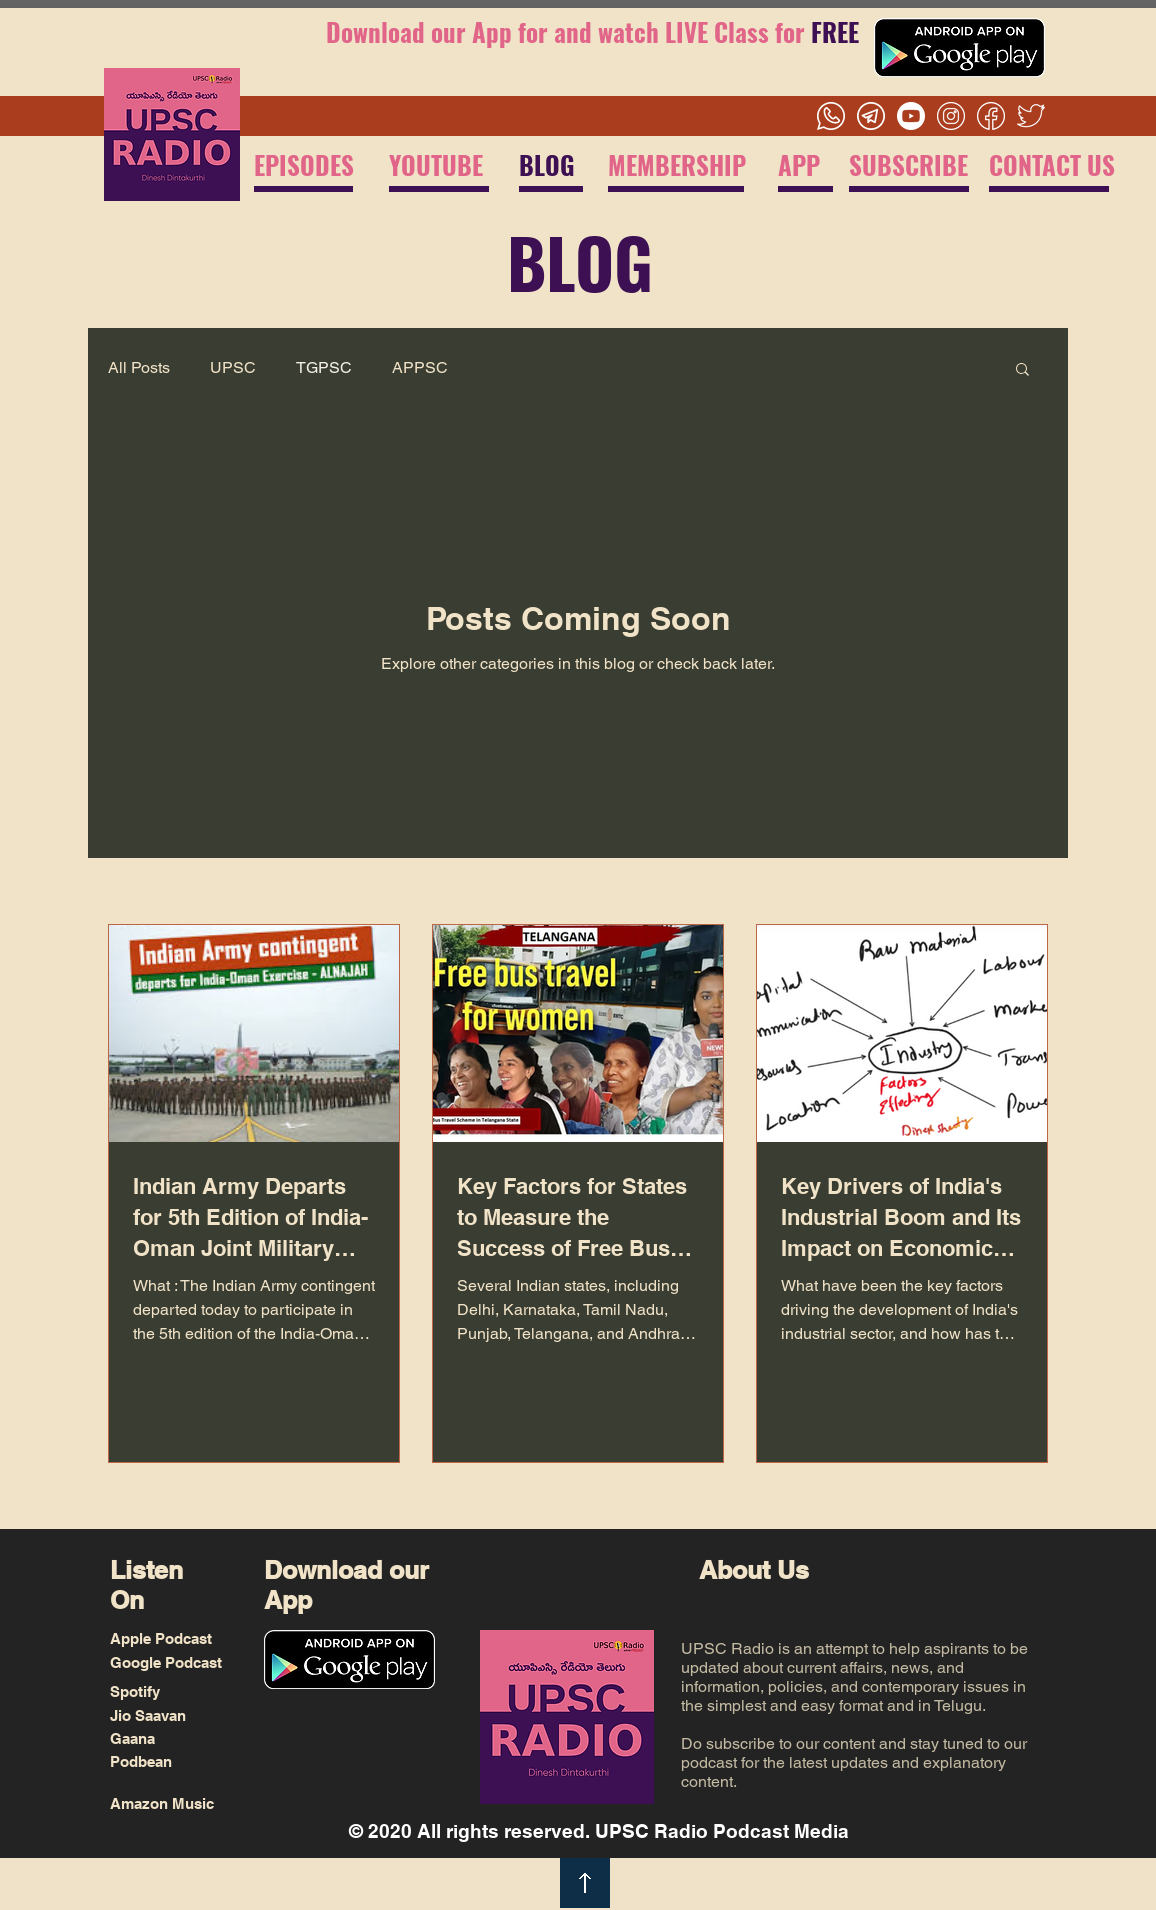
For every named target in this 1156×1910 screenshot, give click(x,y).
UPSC (233, 367)
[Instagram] (951, 116)
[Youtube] (911, 116)
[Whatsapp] (831, 116)
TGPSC (324, 367)
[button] (1022, 370)
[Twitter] (1031, 116)
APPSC (420, 367)
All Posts (139, 367)
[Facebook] (991, 116)
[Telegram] (871, 116)
